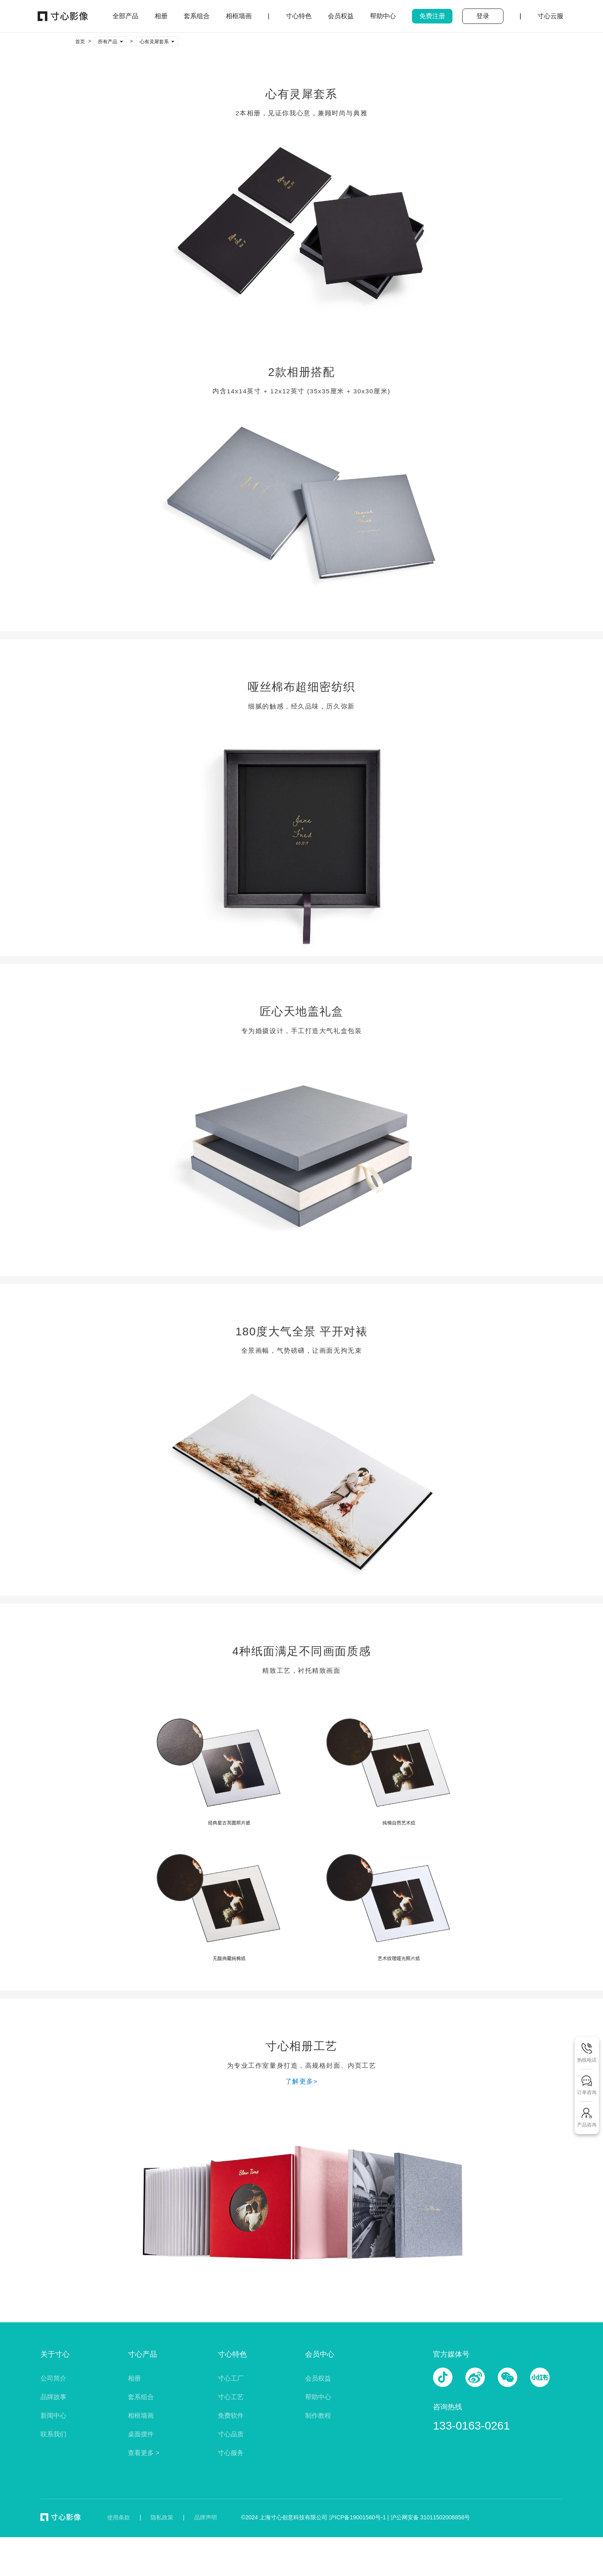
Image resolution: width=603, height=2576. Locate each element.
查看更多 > (143, 2452)
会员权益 (318, 2378)
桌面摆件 (141, 2434)
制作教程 (318, 2415)
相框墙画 (141, 2415)
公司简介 (53, 2378)
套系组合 (141, 2397)
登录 (482, 16)
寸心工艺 (231, 2397)
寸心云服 (550, 16)
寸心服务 (231, 2452)
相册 (134, 2378)
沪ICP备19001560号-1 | (360, 2517)
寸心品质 (231, 2434)
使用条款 (118, 2517)
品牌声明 (205, 2517)
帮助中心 (318, 2397)
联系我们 (53, 2434)
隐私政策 (162, 2517)
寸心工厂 (231, 2378)
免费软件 (231, 2415)
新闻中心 (53, 2415)
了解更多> (301, 2081)
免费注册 (432, 16)
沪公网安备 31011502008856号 (430, 2517)
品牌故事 (53, 2397)
